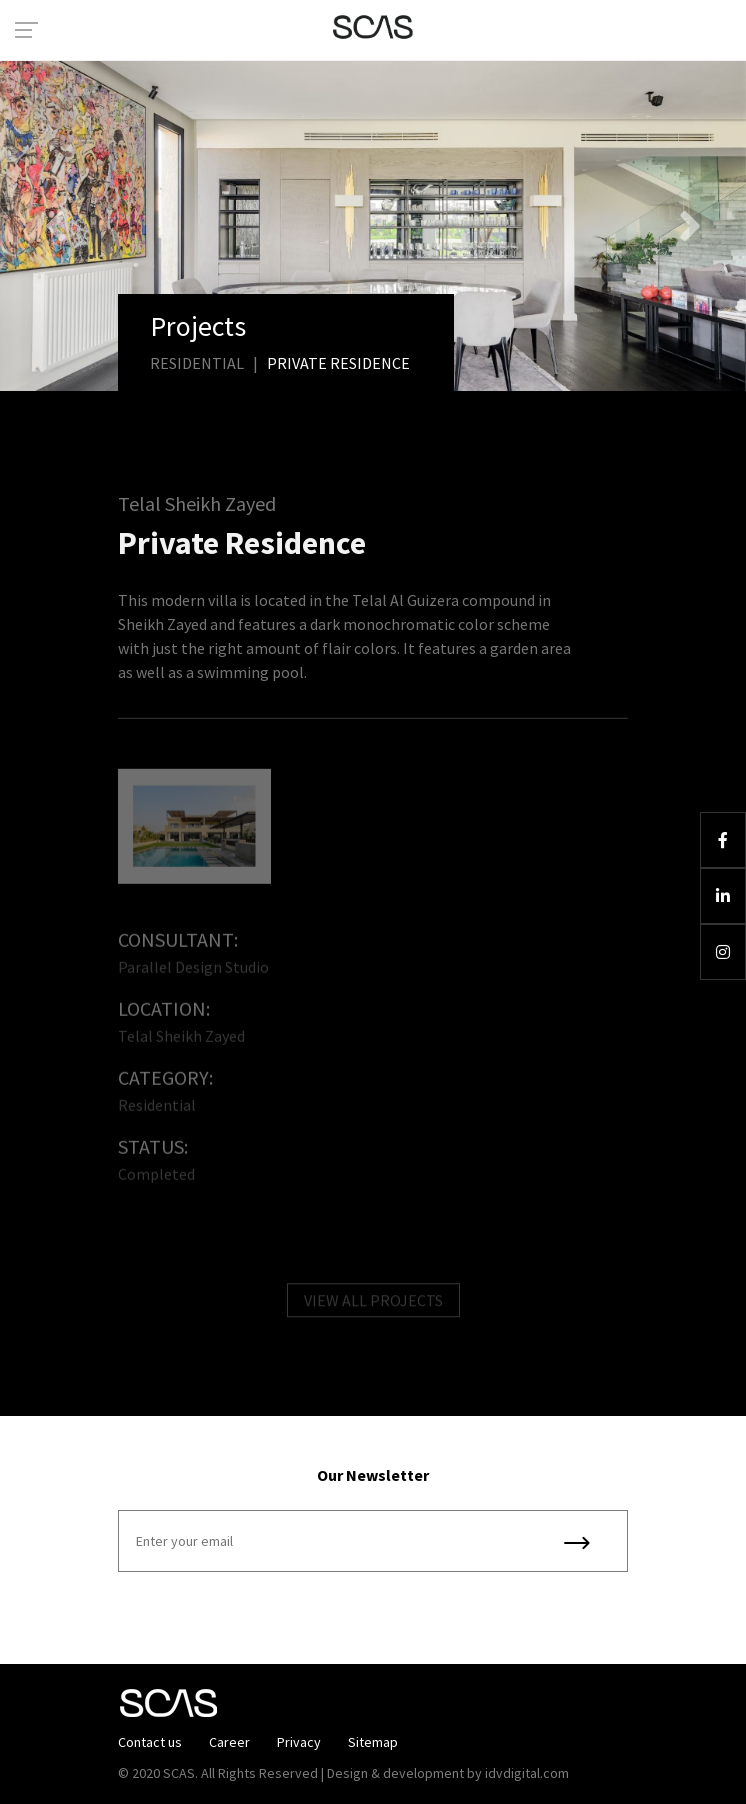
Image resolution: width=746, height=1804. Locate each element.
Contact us (150, 1742)
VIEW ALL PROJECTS (373, 1304)
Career (229, 1742)
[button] (56, 226)
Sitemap (373, 1742)
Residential (197, 363)
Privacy (299, 1742)
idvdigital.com (527, 1773)
